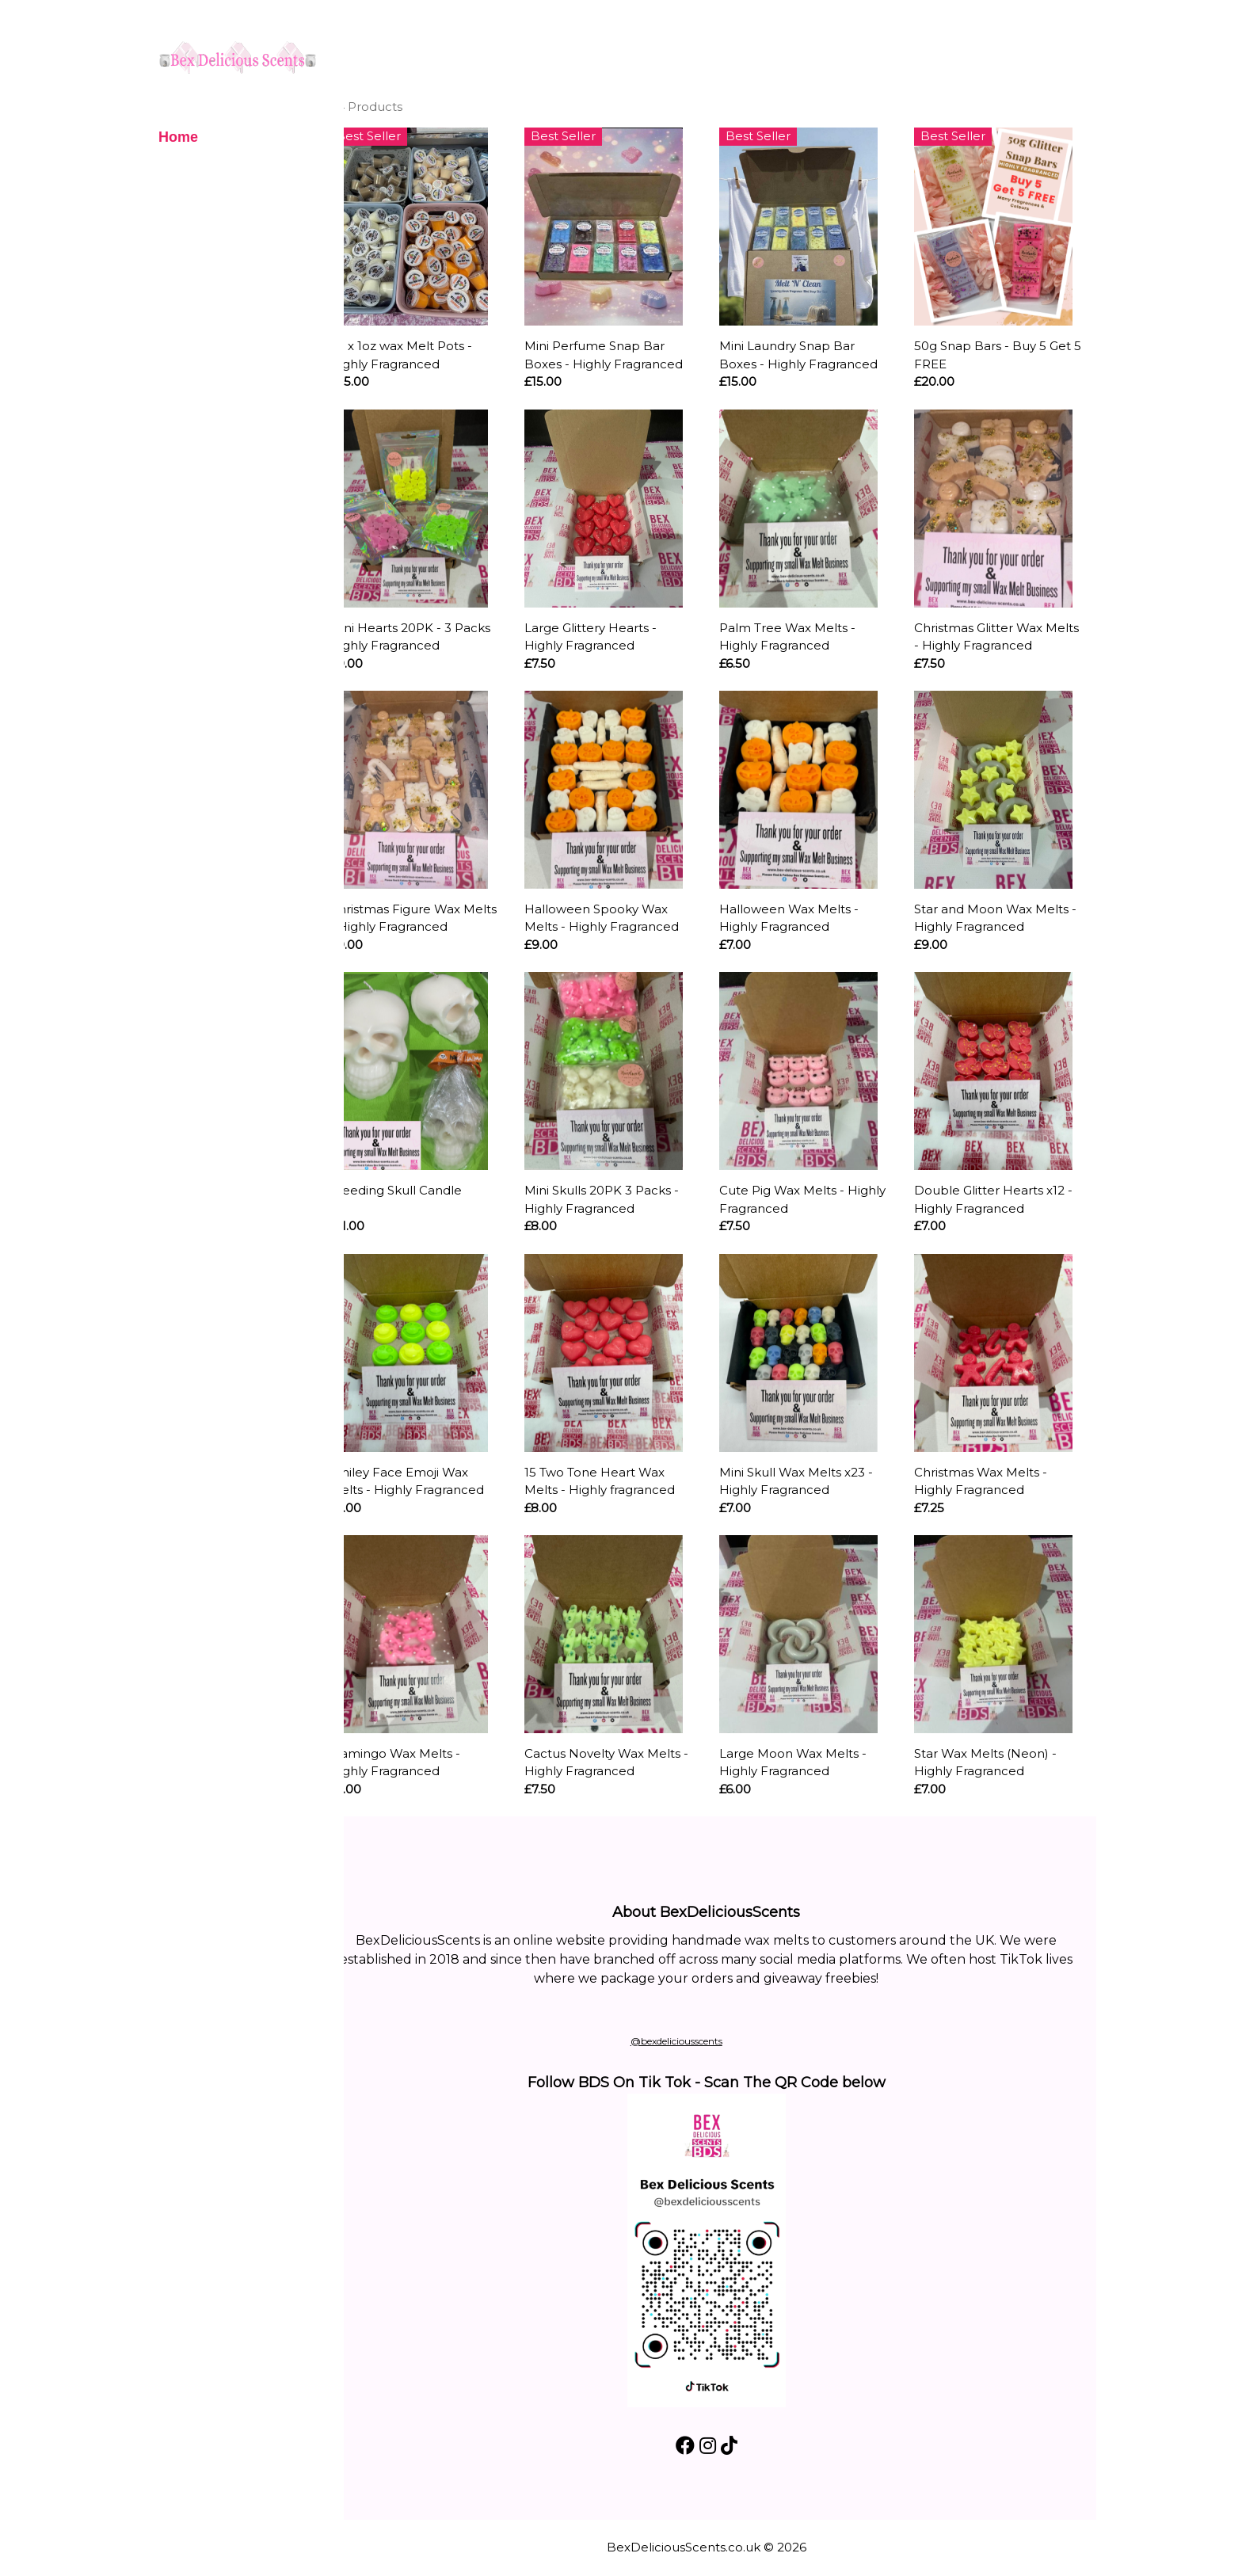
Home (178, 137)
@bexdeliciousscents (703, 2041)
